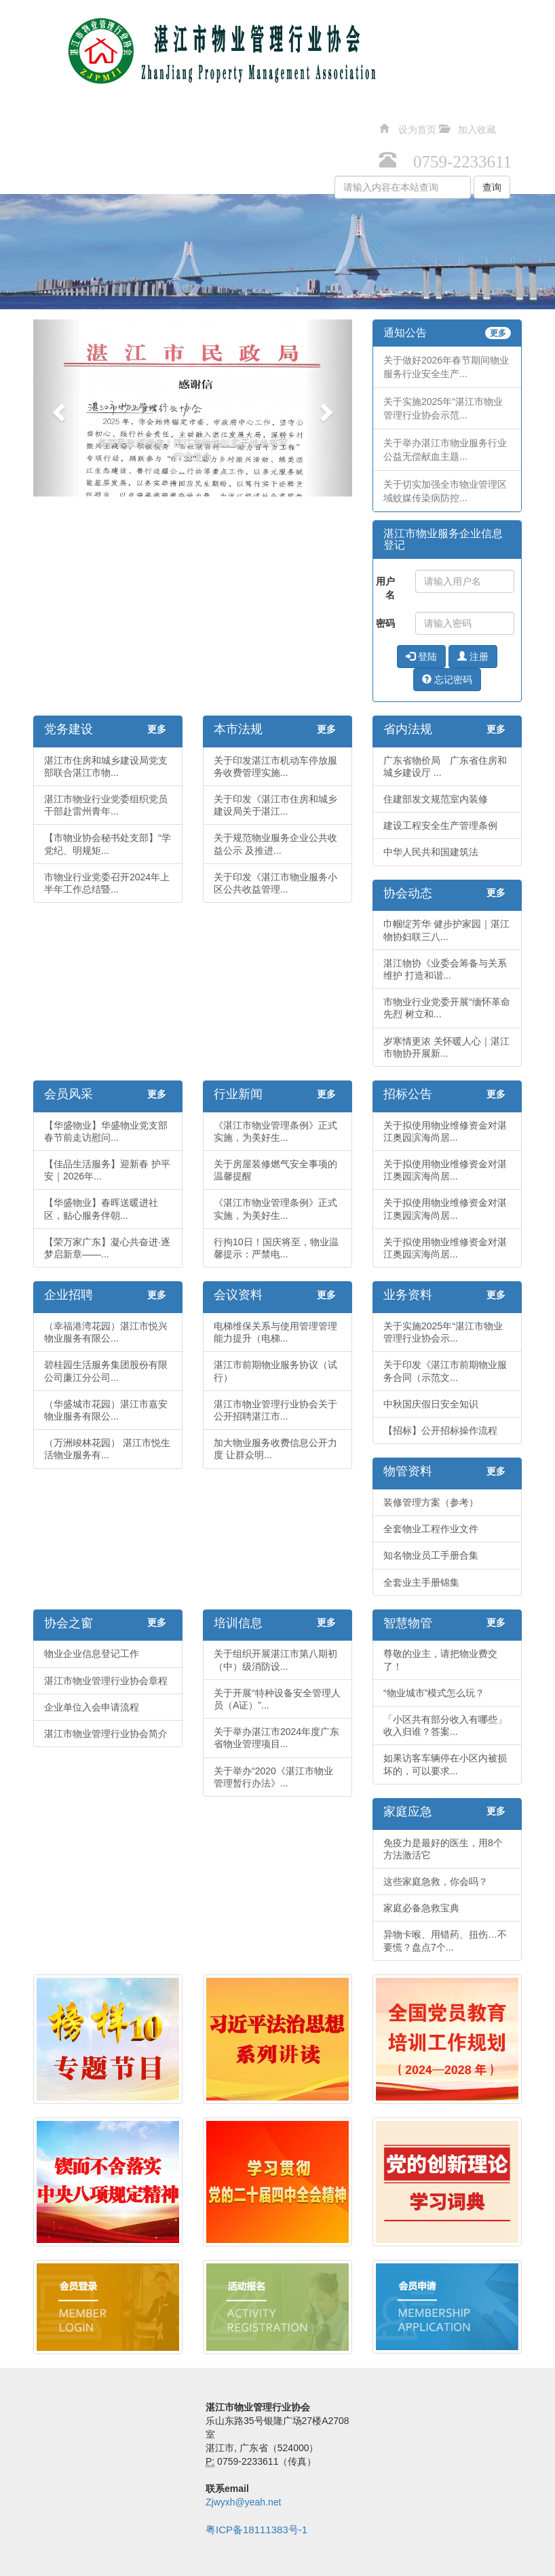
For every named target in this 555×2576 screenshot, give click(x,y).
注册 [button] (473, 656)
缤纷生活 (113, 153)
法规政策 (113, 119)
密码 (385, 623)
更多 (498, 333)
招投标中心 (246, 119)
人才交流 (315, 119)
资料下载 (379, 119)
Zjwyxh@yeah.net (243, 2502)
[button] (57, 407)
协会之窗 (443, 119)
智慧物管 (49, 153)
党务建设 (49, 119)
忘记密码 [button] (447, 679)
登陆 (421, 656)
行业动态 (177, 119)
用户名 (385, 588)
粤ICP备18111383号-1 (256, 2529)
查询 (491, 187)
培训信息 (507, 119)
